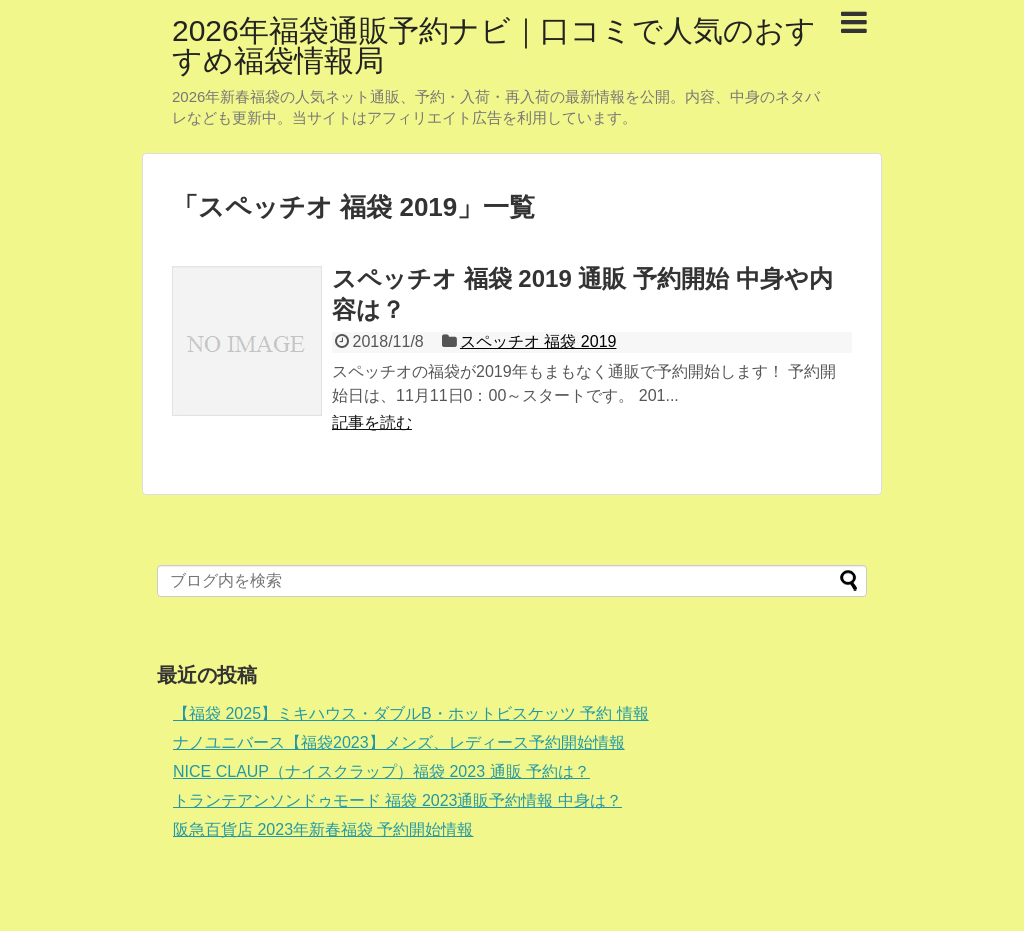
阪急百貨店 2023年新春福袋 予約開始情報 (323, 829)
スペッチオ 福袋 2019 (538, 341)
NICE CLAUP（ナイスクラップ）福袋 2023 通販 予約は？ (381, 771)
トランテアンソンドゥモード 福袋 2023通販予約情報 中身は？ (397, 800)
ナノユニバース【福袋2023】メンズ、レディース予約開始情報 (399, 742)
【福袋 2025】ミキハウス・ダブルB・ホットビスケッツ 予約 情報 (411, 713)
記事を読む (372, 422)
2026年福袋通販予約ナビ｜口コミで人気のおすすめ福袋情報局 (494, 45)
